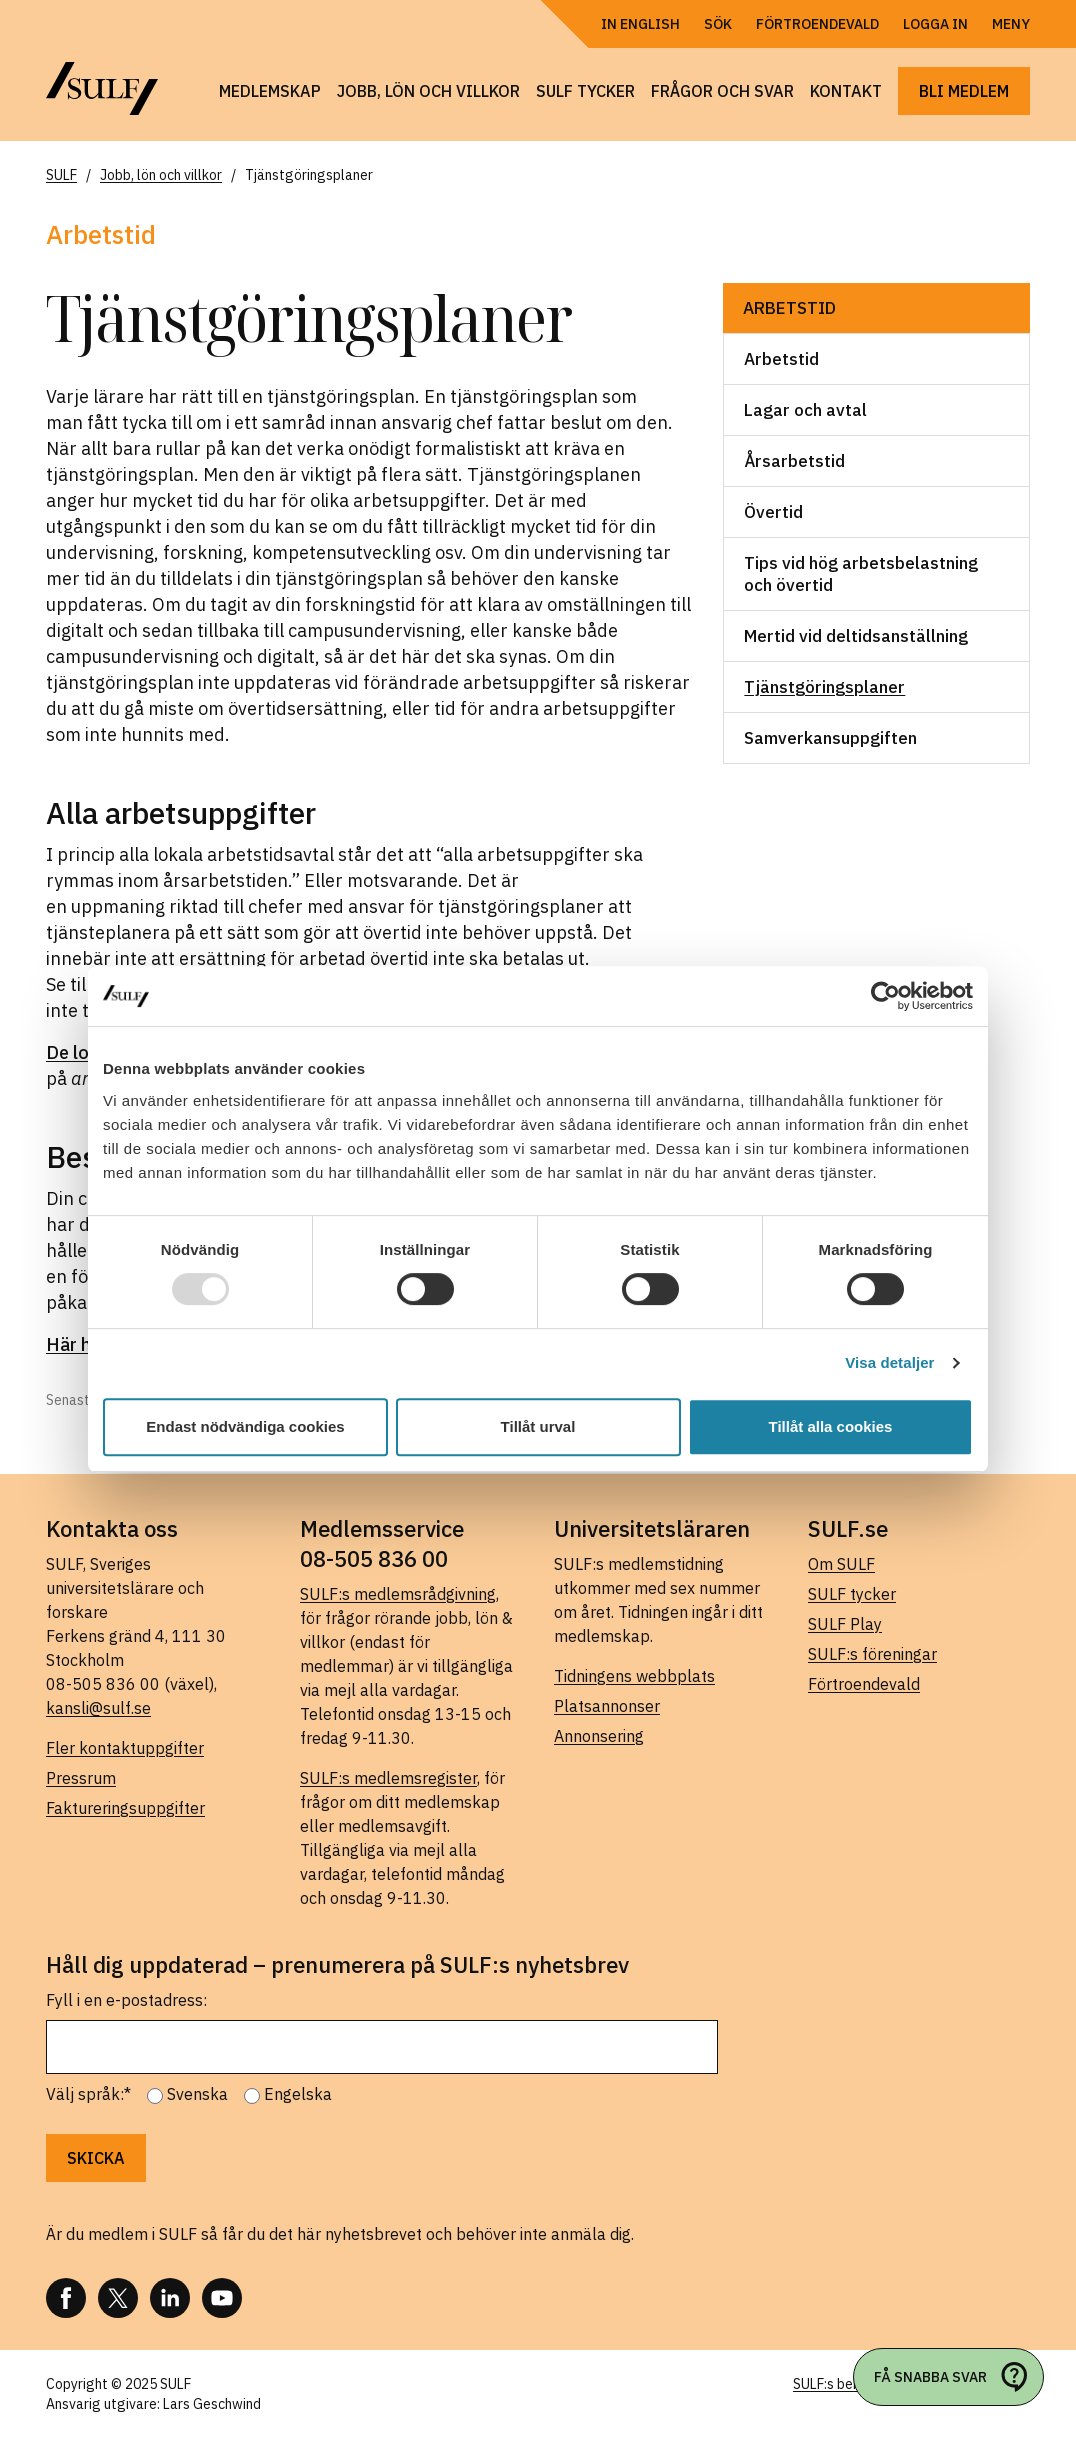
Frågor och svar (722, 91)
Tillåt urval (538, 1426)
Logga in (935, 24)
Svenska (197, 2094)
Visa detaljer (889, 1362)
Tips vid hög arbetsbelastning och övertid (861, 574)
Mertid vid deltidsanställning (856, 636)
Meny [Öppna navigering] (1011, 24)
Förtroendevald (817, 24)
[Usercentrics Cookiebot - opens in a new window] (885, 996)
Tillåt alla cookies (831, 1426)
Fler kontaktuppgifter (125, 1748)
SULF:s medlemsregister (388, 1778)
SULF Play (845, 1624)
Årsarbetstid (794, 461)
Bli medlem (964, 91)
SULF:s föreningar (872, 1654)
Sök (718, 24)
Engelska (298, 2094)
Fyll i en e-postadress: (126, 2000)
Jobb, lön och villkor (428, 91)
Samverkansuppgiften (830, 738)
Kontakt (846, 91)
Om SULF (841, 1564)
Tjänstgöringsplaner (824, 687)
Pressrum (81, 1778)
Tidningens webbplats (634, 1676)
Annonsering (599, 1736)
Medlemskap (270, 91)
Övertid (773, 512)
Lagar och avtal (805, 410)
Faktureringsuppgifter (125, 1808)
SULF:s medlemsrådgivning (398, 1594)
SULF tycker (585, 91)
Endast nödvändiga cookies (245, 1426)
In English (640, 24)
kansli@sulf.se (98, 1708)
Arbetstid (789, 308)
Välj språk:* (88, 2094)
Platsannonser (607, 1706)
